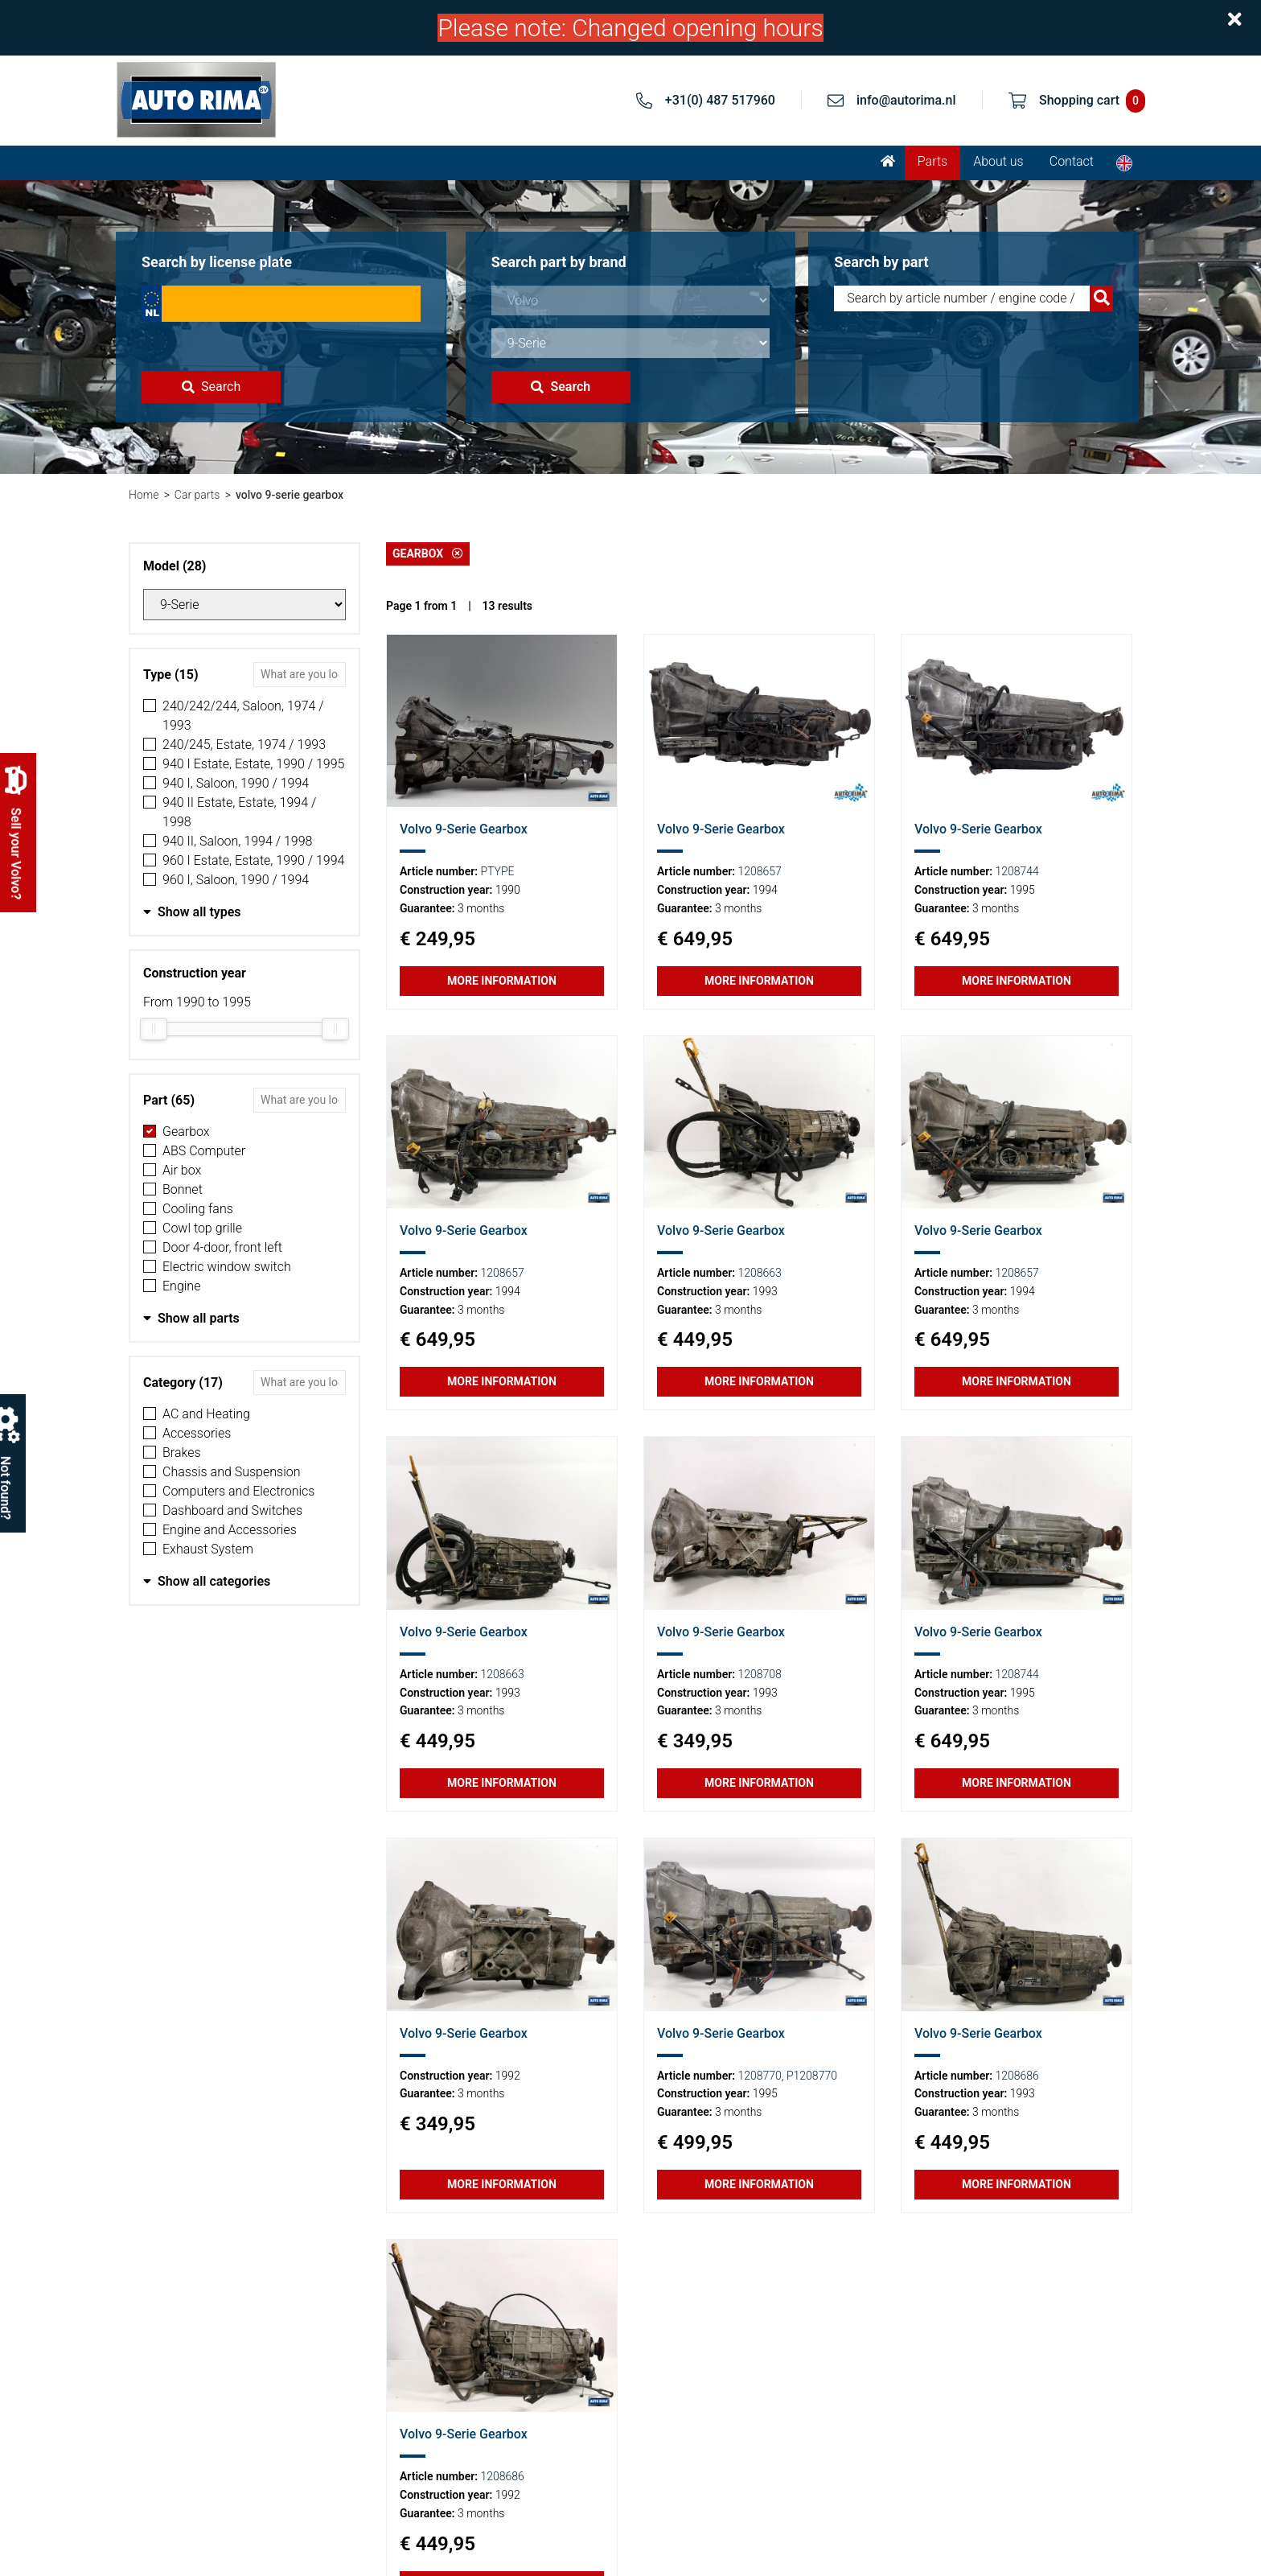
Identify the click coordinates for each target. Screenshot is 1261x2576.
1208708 (759, 1674)
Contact (1071, 161)
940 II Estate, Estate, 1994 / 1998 (239, 812)
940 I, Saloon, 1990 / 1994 (235, 783)
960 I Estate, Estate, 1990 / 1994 (253, 860)
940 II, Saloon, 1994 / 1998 (237, 841)
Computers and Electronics (238, 1491)
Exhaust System (207, 1549)
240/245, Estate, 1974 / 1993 (244, 744)
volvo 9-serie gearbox (289, 494)
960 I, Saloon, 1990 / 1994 (235, 879)
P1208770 (812, 2075)
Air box (181, 1170)
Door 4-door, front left (222, 1247)
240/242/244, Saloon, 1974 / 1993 (243, 715)
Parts (932, 161)
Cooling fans (197, 1208)
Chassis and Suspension (231, 1471)
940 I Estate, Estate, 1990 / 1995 (253, 764)
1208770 (759, 2075)
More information (502, 980)
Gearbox (186, 1131)
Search (211, 386)
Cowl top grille (202, 1228)
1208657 (759, 871)
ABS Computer (203, 1150)
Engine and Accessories (229, 1529)
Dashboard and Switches (232, 1510)
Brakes (181, 1452)
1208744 (1016, 871)
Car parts (197, 494)
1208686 (1016, 2075)
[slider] (153, 1029)
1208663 (759, 1272)
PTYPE (498, 871)
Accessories (196, 1433)
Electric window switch (226, 1266)
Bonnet (182, 1189)
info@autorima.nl (906, 100)
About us (998, 161)
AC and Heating (206, 1414)
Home (143, 494)
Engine (181, 1286)
